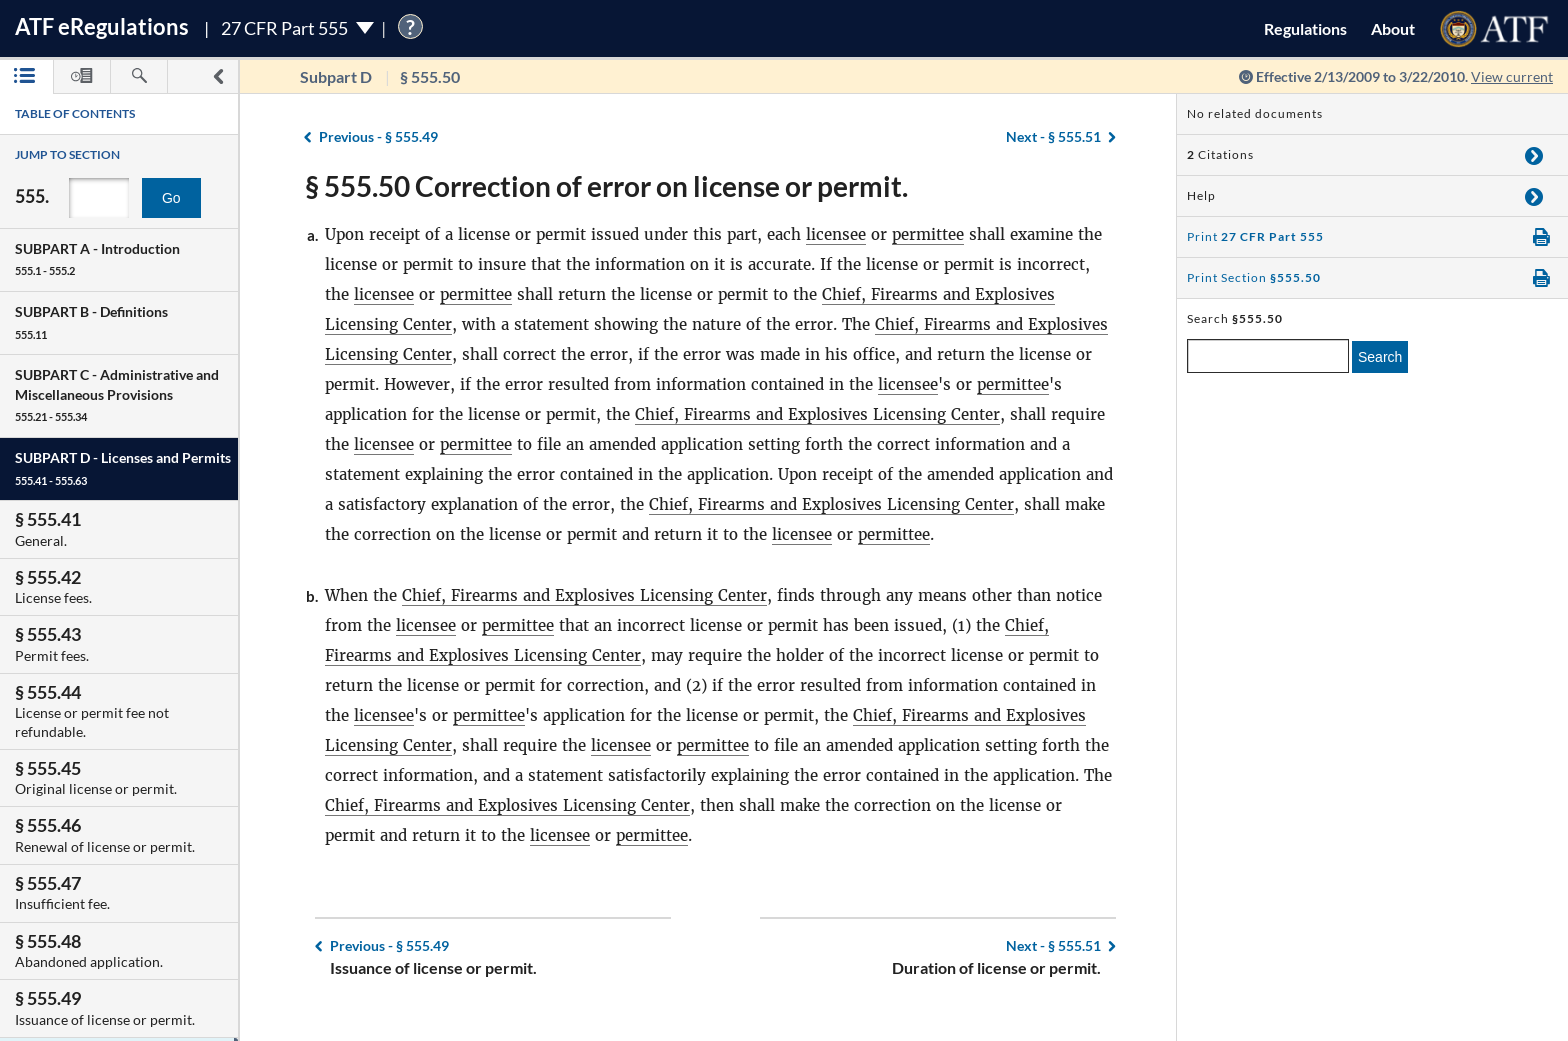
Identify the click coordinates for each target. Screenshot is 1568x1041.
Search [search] (1380, 357)
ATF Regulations (102, 26)
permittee (928, 234)
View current (1512, 76)
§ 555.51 (1053, 136)
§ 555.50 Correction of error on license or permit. (606, 186)
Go (171, 198)
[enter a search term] (1268, 356)
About (1393, 28)
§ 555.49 (378, 136)
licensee (836, 234)
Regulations (1305, 28)
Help (1201, 195)
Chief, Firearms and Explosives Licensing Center (817, 414)
